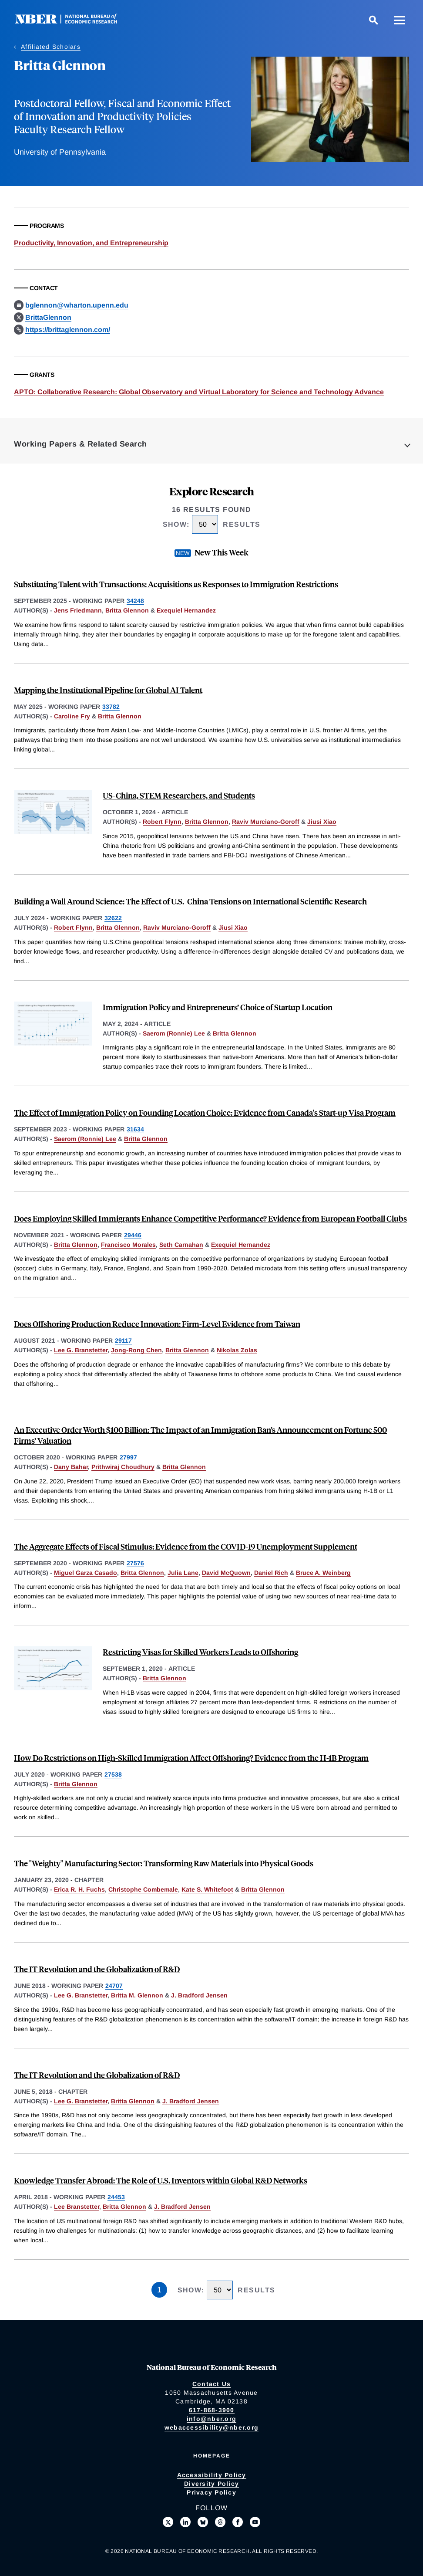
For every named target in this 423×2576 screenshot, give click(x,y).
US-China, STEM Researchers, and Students (179, 795)
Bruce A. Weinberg (323, 1572)
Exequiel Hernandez (186, 610)
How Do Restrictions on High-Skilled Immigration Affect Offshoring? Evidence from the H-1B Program (191, 1757)
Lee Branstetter (76, 2206)
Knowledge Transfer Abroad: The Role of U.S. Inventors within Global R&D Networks (160, 2180)
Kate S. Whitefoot (207, 1889)
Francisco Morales (128, 1244)
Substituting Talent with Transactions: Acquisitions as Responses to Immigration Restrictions (176, 584)
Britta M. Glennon (137, 1995)
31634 (135, 1129)
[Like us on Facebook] (237, 2522)
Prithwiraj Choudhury (122, 1466)
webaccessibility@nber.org (211, 2427)
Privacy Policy (211, 2492)
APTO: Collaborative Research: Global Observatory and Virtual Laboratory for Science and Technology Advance (199, 392)
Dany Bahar (71, 1466)
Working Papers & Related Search (80, 444)
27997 (128, 1457)
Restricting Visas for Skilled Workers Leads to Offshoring (200, 1651)
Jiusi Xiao (321, 821)
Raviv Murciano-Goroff (265, 821)
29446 (132, 1235)
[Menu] (399, 20)
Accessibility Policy (211, 2474)
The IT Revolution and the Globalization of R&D (97, 1968)
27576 (135, 1563)
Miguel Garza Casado (85, 1572)
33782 (111, 706)
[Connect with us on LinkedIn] (185, 2522)
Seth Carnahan (181, 1244)
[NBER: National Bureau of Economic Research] (73, 21)
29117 (123, 1340)
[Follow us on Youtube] (255, 2522)
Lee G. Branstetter (80, 1350)
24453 (116, 2196)
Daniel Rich (271, 1572)
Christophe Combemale (143, 1889)
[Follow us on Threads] (220, 2522)
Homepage (211, 2456)
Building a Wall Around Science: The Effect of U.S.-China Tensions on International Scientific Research (190, 901)
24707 (114, 1985)
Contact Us (211, 2383)
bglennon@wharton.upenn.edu (76, 305)
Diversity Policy (211, 2483)
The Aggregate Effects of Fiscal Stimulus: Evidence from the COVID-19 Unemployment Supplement (185, 1546)
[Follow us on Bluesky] (203, 2522)
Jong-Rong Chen (136, 1350)
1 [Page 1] (159, 2289)
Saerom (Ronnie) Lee (174, 1033)
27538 (113, 1774)
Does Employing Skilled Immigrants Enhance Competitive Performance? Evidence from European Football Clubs (210, 1218)
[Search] (373, 20)
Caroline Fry (72, 716)
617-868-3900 (212, 2410)
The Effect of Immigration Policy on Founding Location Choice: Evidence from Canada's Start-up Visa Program (205, 1112)
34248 (135, 600)
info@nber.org (211, 2418)
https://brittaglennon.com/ (67, 329)
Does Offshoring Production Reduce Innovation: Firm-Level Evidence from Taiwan (157, 1323)
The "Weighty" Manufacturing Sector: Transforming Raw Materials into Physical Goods (163, 1863)
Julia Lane (183, 1572)
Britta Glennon (127, 610)
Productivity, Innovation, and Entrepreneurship (91, 243)
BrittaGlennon (48, 317)
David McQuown (226, 1572)
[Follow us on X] (168, 2522)
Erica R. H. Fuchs (79, 1889)
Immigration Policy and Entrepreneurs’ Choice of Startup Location (217, 1007)
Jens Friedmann (78, 610)
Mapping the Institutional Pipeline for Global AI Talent (108, 689)
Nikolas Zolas (237, 1350)
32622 (113, 917)
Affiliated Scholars (51, 46)
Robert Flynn (162, 821)
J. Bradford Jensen (199, 1995)
